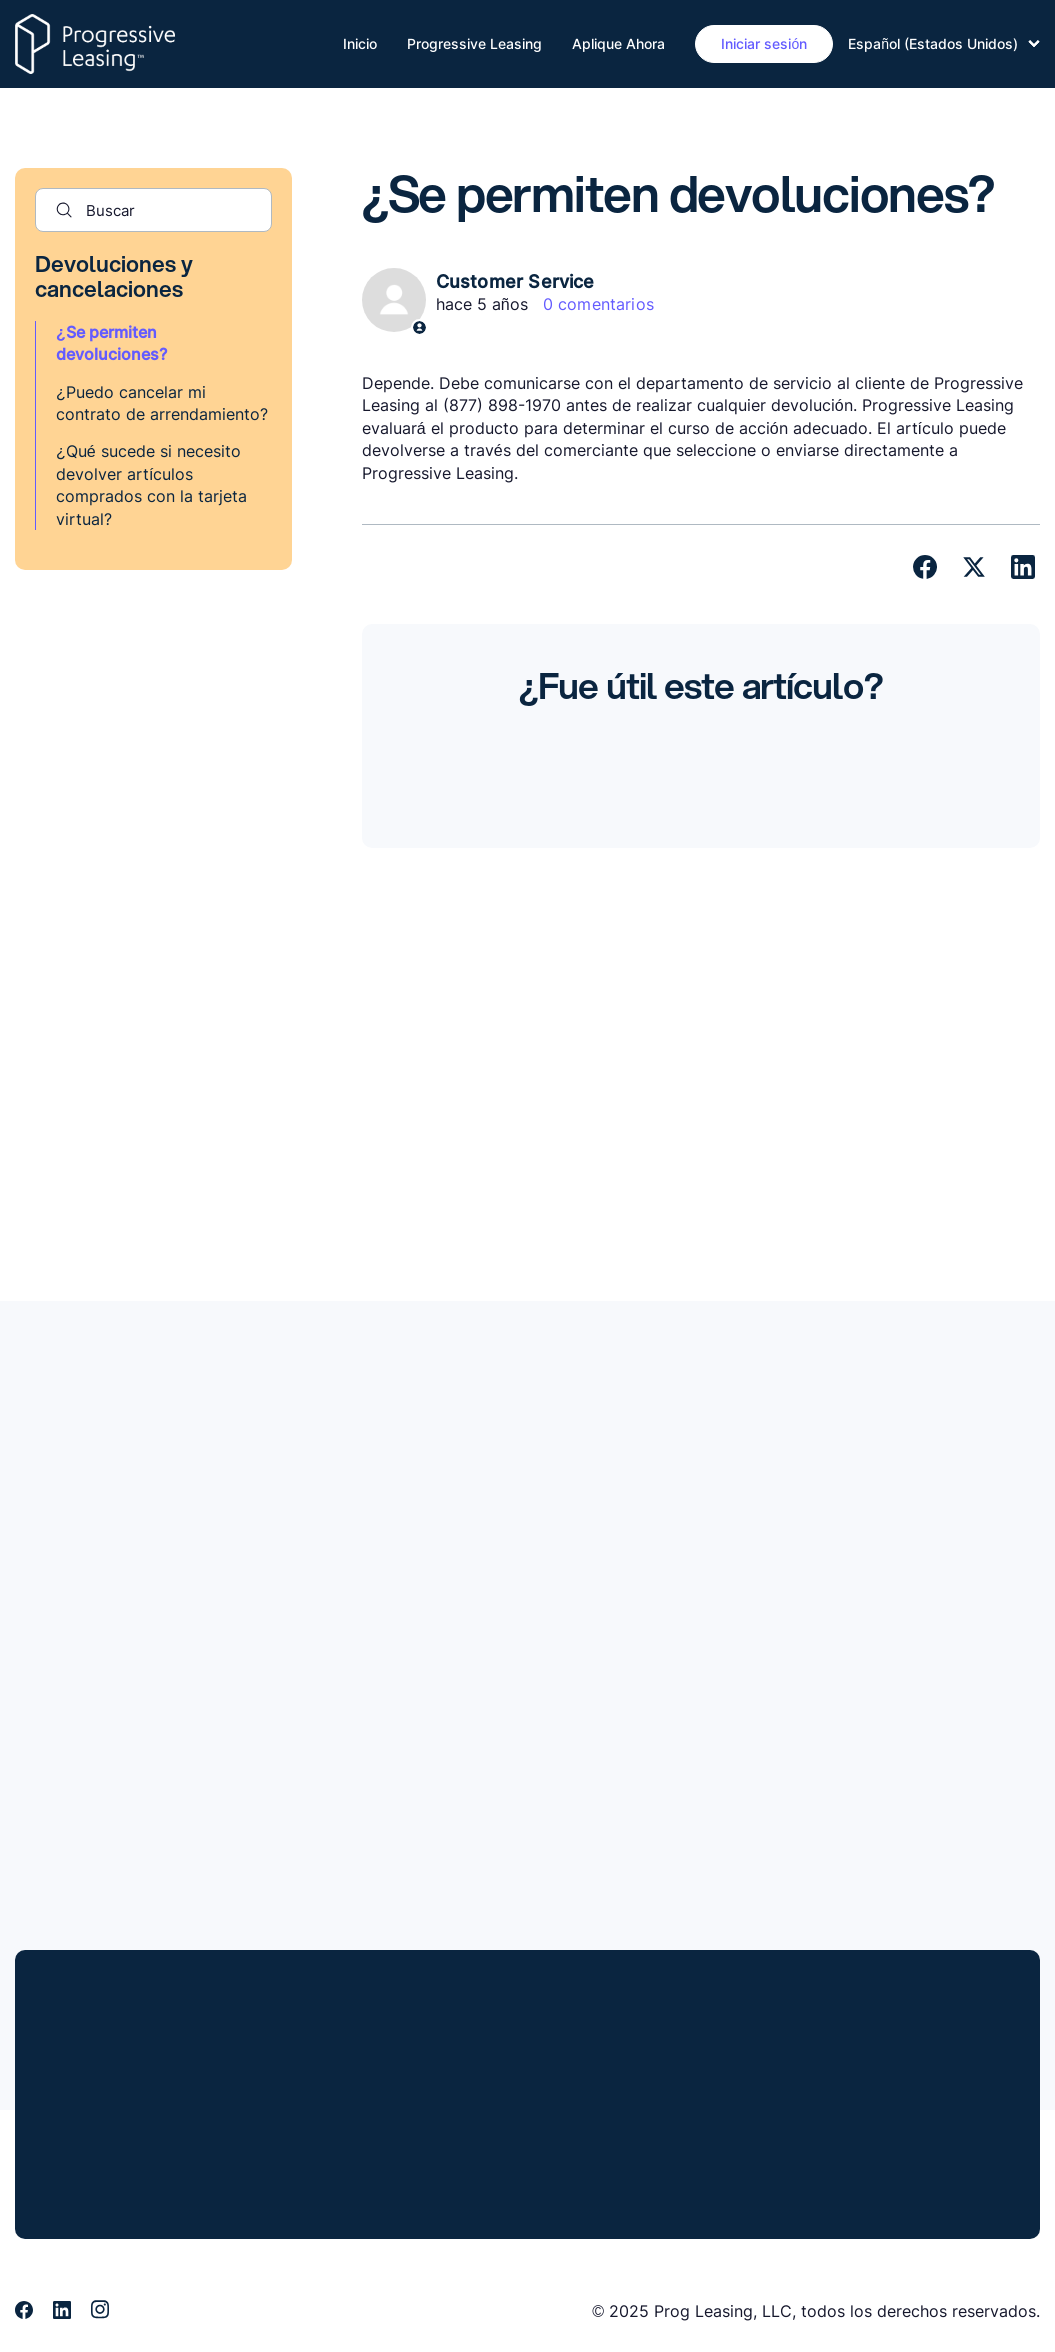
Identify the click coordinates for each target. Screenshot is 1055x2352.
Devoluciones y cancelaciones (114, 275)
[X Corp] (974, 567)
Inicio (360, 43)
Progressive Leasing (474, 43)
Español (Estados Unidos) (944, 44)
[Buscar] (153, 210)
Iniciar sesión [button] (764, 43)
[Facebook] (925, 567)
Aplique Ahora (618, 43)
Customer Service (515, 281)
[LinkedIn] (1023, 567)
